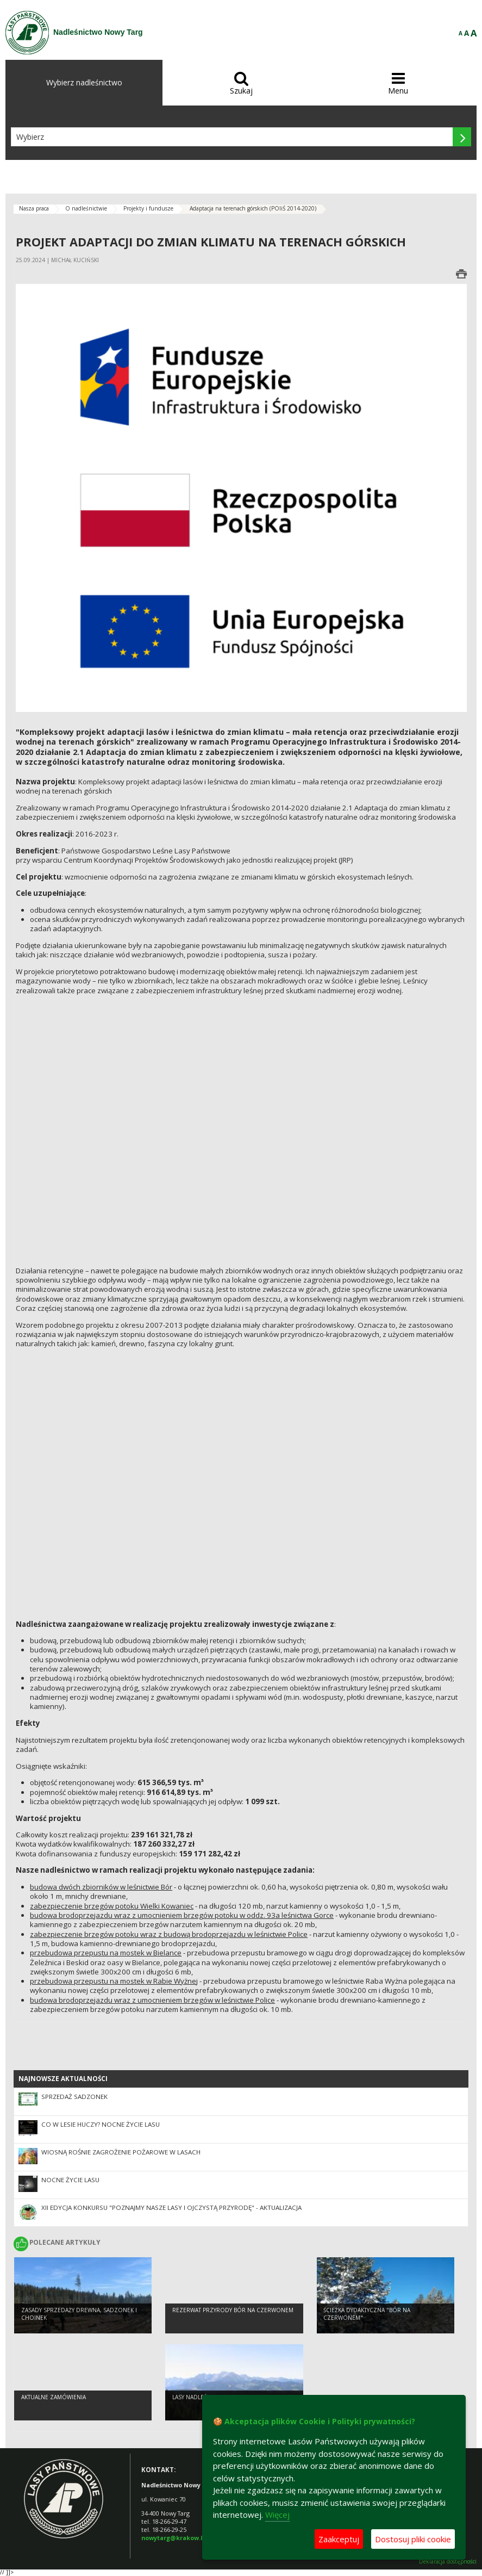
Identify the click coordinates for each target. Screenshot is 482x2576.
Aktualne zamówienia (53, 2400)
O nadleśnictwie (86, 208)
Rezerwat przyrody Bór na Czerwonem (232, 2313)
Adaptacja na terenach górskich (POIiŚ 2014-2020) (253, 208)
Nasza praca (34, 208)
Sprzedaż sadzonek (74, 2096)
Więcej (277, 2514)
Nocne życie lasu (70, 2180)
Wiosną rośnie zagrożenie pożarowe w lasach (121, 2152)
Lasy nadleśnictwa (199, 2400)
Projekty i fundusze (148, 208)
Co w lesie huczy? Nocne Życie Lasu (100, 2124)
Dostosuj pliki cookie (413, 2539)
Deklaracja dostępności (448, 2562)
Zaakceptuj (338, 2539)
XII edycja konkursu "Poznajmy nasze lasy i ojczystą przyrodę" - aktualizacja (171, 2207)
